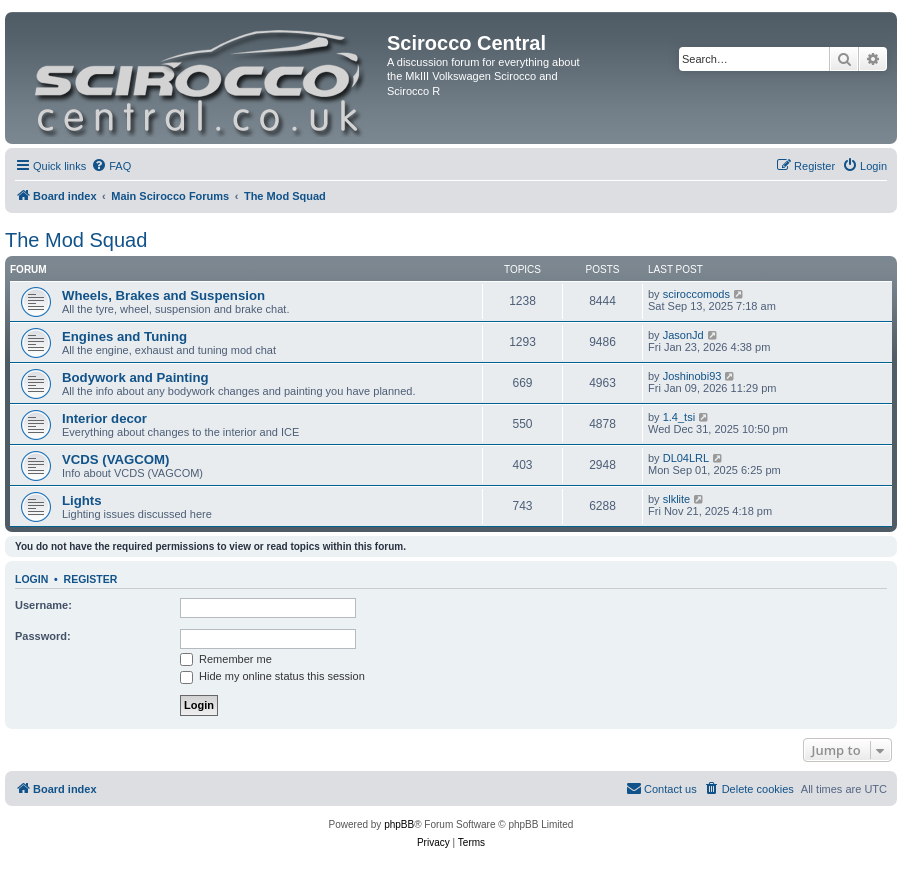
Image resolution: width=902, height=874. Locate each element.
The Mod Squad (76, 240)
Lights (82, 500)
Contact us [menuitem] (661, 788)
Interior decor (104, 418)
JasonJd (683, 335)
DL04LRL (686, 458)
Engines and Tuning (124, 336)
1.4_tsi (679, 417)
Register (91, 579)
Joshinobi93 (692, 376)
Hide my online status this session (272, 676)
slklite (677, 499)
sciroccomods (696, 294)
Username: (43, 605)
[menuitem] (111, 166)
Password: (43, 636)
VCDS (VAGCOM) (115, 459)
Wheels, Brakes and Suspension (163, 295)
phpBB (399, 824)
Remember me (226, 659)
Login (31, 579)
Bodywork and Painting (135, 377)
